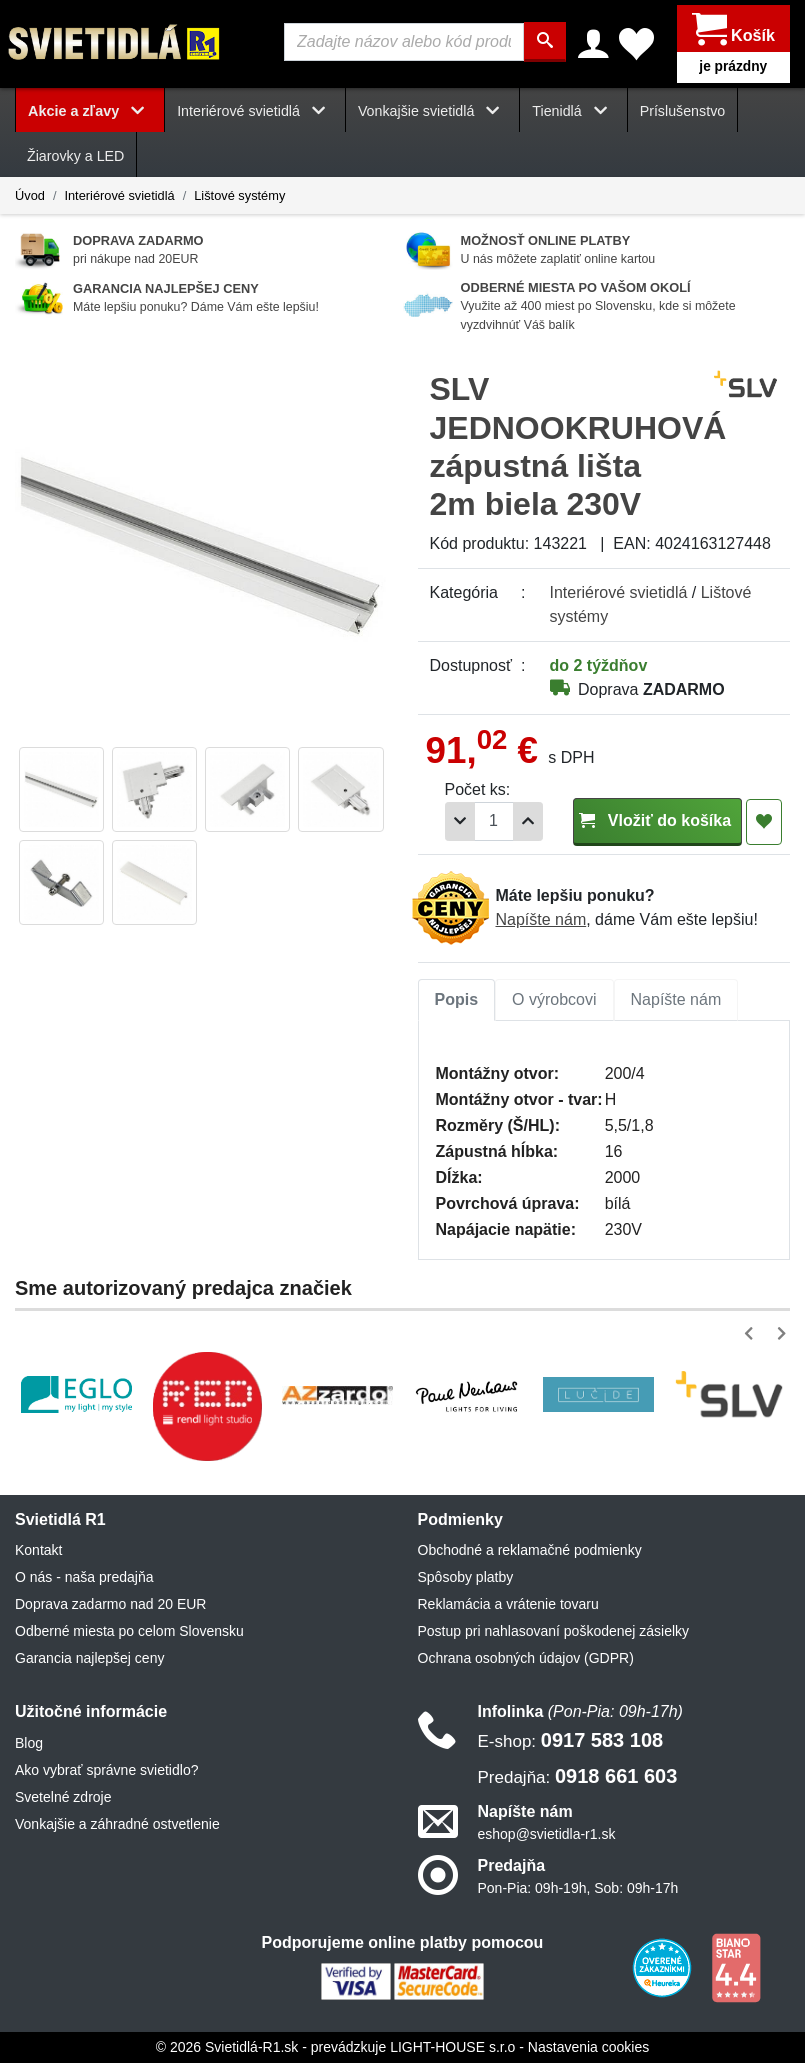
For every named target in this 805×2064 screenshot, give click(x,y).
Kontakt (38, 1551)
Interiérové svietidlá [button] (255, 112)
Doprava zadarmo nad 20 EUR (110, 1605)
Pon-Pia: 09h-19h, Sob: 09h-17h (578, 1889)
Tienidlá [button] (573, 112)
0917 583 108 (571, 1740)
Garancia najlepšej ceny (89, 1659)
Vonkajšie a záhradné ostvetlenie (117, 1824)
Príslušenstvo (683, 112)
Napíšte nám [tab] (676, 1000)
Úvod (30, 195)
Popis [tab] (457, 1000)
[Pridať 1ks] (528, 822)
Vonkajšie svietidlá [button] (432, 112)
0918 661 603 (578, 1776)
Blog (29, 1743)
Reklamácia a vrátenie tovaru (508, 1605)
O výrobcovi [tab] (554, 1000)
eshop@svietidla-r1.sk (547, 1835)
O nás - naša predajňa (84, 1578)
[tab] (457, 1001)
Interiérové (619, 593)
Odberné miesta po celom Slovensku (129, 1632)
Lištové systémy (239, 195)
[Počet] (494, 822)
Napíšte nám (541, 920)
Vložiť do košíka (657, 821)
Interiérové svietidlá (119, 195)
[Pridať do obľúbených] (764, 823)
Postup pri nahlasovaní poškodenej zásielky (554, 1632)
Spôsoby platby (466, 1578)
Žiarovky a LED (75, 157)
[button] (752, 1334)
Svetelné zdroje (63, 1797)
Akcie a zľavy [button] (90, 112)
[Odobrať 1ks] (460, 822)
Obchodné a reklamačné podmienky (530, 1551)
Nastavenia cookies (588, 2048)
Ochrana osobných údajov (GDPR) (526, 1659)
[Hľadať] (545, 42)
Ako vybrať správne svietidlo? (106, 1770)
